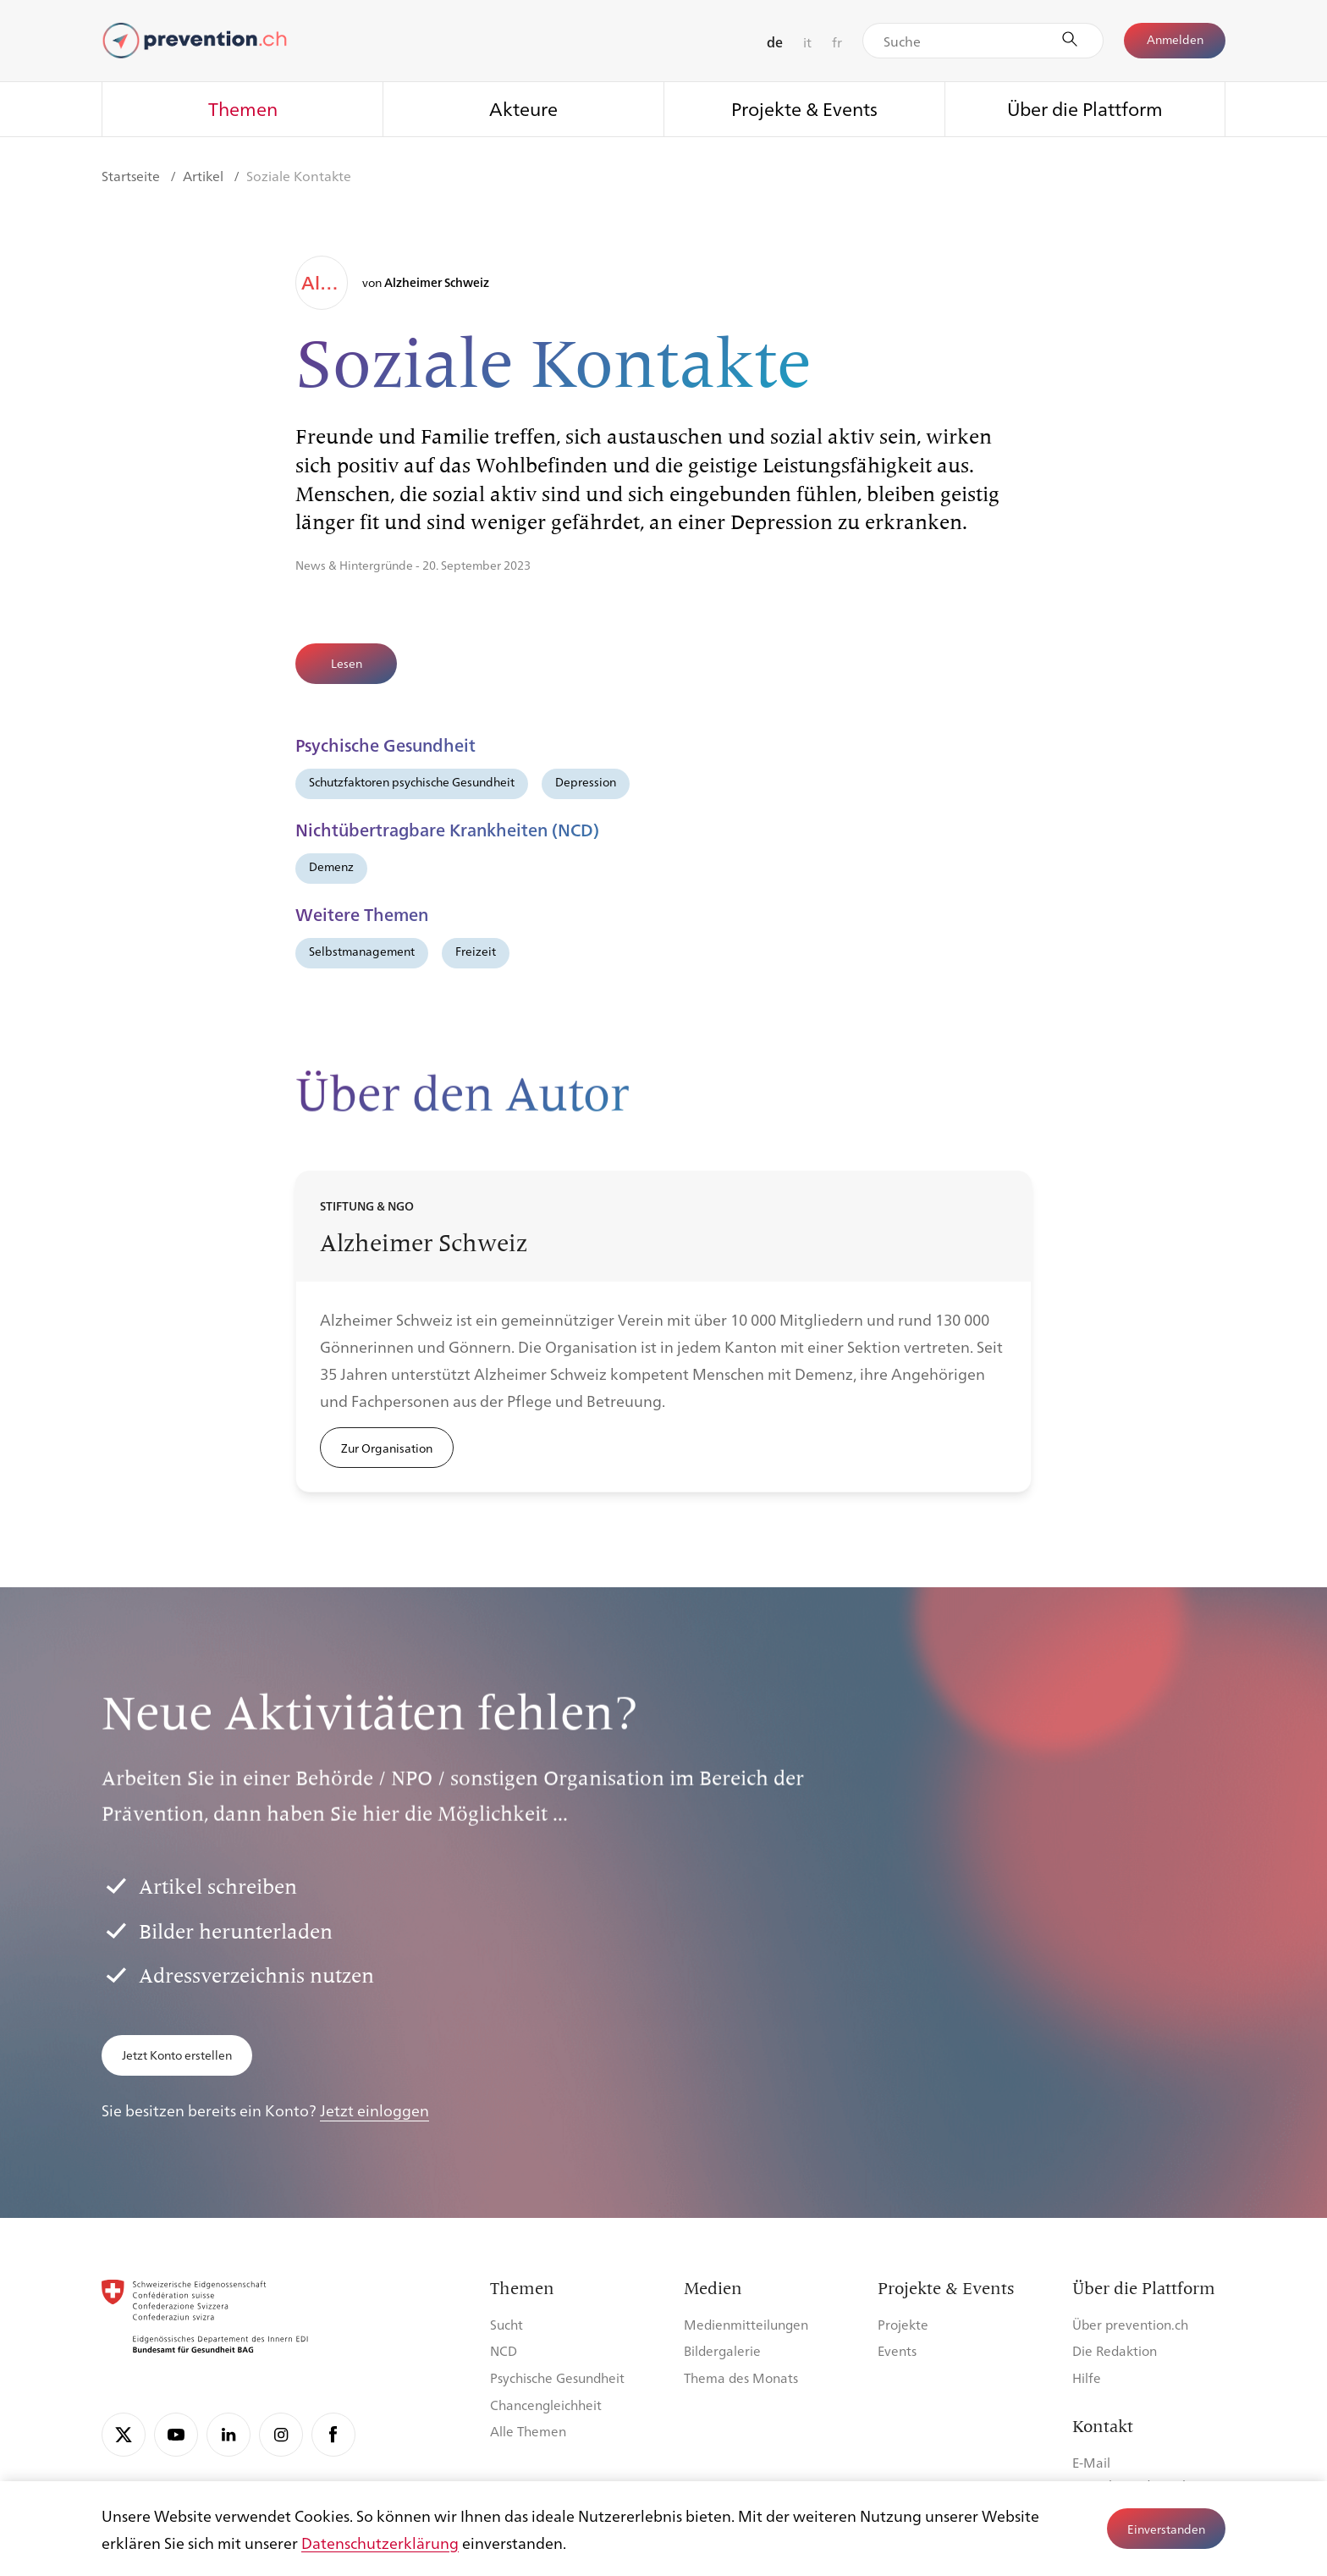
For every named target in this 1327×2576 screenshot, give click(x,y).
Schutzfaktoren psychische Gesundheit (412, 781)
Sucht (506, 2324)
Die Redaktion (1114, 2350)
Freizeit (475, 950)
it (807, 42)
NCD (503, 2350)
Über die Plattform (1085, 108)
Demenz (331, 866)
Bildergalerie (722, 2350)
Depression (585, 781)
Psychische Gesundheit (557, 2377)
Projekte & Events (804, 108)
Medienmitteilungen (746, 2324)
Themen (243, 108)
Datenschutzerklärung (380, 2542)
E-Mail (1091, 2462)
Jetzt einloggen (374, 2109)
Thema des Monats (741, 2377)
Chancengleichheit (546, 2404)
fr (837, 42)
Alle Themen (528, 2431)
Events (897, 2350)
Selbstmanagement (362, 950)
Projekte (903, 2324)
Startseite (132, 176)
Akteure (523, 108)
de (775, 42)
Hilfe (1086, 2377)
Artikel (205, 176)
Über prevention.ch (1130, 2324)
